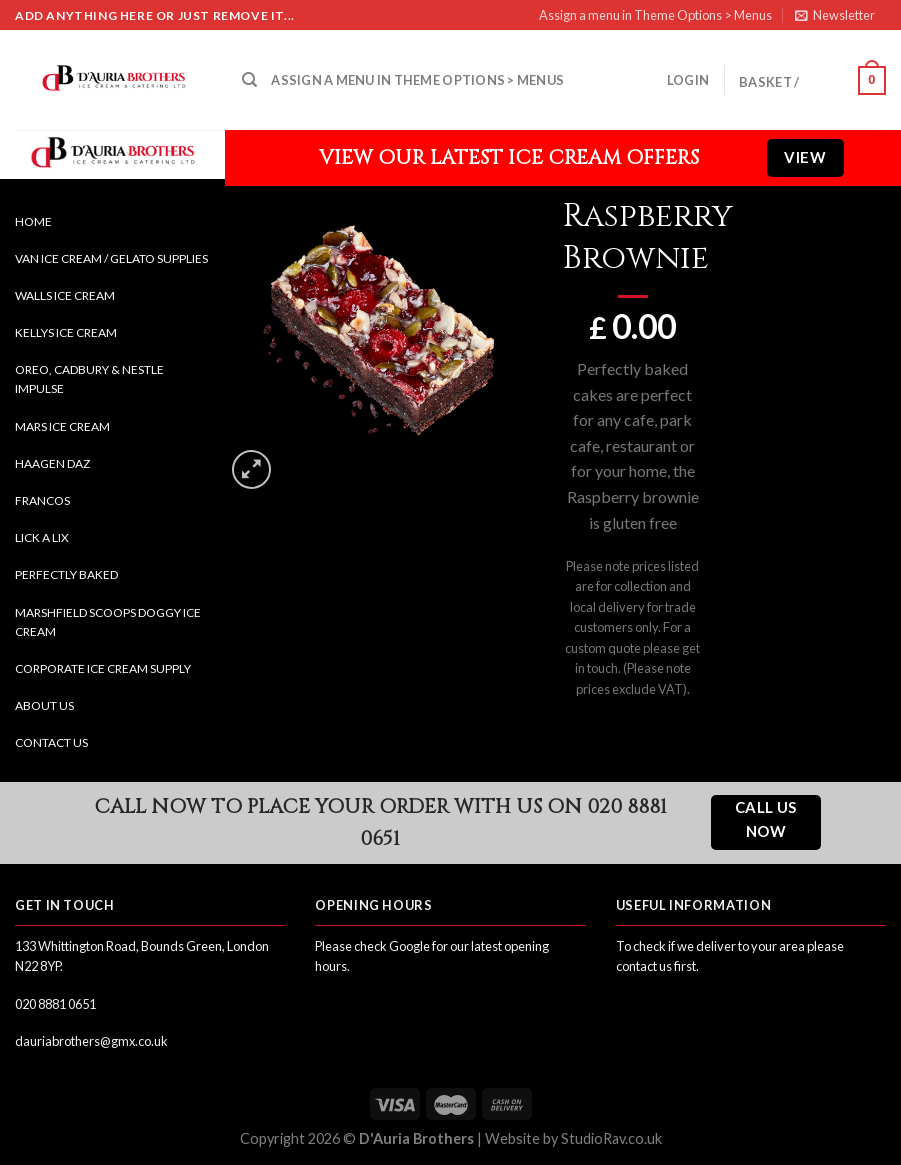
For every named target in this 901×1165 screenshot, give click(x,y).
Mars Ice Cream (62, 426)
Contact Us (51, 742)
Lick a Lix (42, 537)
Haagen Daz (52, 463)
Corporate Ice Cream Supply (103, 668)
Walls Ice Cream (65, 295)
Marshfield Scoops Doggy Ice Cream (108, 622)
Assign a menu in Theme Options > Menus (655, 15)
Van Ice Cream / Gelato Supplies (111, 258)
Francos (42, 500)
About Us (44, 705)
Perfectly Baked (66, 574)
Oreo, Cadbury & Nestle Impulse (89, 379)
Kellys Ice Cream (66, 332)
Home (33, 221)
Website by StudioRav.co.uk (573, 1138)
